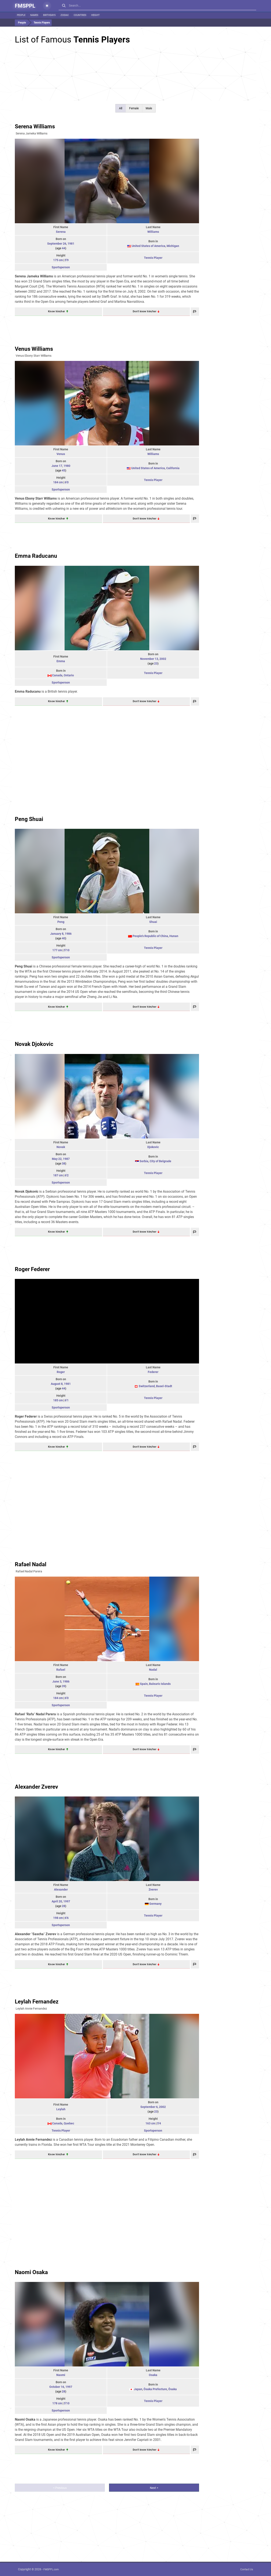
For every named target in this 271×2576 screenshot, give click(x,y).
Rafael (60, 1669)
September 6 (149, 2107)
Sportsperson (61, 267)
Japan (138, 2389)
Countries (80, 15)
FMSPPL (25, 6)
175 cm (58, 260)
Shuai (153, 922)
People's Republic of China (150, 936)
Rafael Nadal (30, 1564)
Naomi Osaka (31, 2272)
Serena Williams (35, 126)
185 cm (58, 1400)
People (21, 15)
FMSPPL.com (51, 2569)
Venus (61, 454)
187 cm (58, 1175)
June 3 (56, 1681)
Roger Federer (32, 1269)
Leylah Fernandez (36, 2001)
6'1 (67, 1400)
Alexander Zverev (36, 1787)
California (173, 468)
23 (156, 663)
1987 (66, 1159)
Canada (57, 675)
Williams (153, 231)
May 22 (57, 1159)
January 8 (57, 933)
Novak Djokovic (34, 1044)
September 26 (56, 243)
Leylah (60, 2109)
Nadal (153, 1669)
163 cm (150, 2123)
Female (134, 108)
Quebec (69, 2123)
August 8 (57, 1383)
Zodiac (65, 15)
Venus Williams (34, 349)
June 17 (56, 465)
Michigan (173, 246)
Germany (155, 1903)
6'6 (67, 1918)
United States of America (148, 246)
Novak (61, 1147)
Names (34, 15)
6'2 (67, 1175)
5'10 (66, 950)
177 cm (57, 950)
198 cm (58, 1918)
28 (63, 1906)
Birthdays (49, 15)
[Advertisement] (135, 74)
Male (149, 108)
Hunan (173, 936)
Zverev (153, 1889)
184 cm (58, 482)
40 (63, 938)
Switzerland (147, 1386)
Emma (61, 661)
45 (63, 470)
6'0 (67, 482)
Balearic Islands (160, 1683)
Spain (144, 1683)
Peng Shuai (29, 819)
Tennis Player (153, 257)
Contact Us (246, 2569)
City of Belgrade (160, 1161)
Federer (153, 1372)
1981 (71, 243)
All (120, 108)
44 (63, 248)
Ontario (69, 675)
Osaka (153, 2375)
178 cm (57, 2403)
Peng (60, 922)
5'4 (159, 2123)
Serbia (144, 1161)
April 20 (57, 1901)
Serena (61, 231)
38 (63, 1163)
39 (63, 1686)
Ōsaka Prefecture (155, 2389)
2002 (162, 658)
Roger (61, 1372)
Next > (154, 2488)
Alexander (61, 1889)
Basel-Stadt (164, 1386)
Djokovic (153, 1147)
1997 (66, 1901)
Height (95, 15)
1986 (68, 933)
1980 (67, 465)
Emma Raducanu (36, 556)
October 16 (56, 2386)
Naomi (60, 2375)
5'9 (67, 260)
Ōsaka (172, 2389)
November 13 (149, 658)
